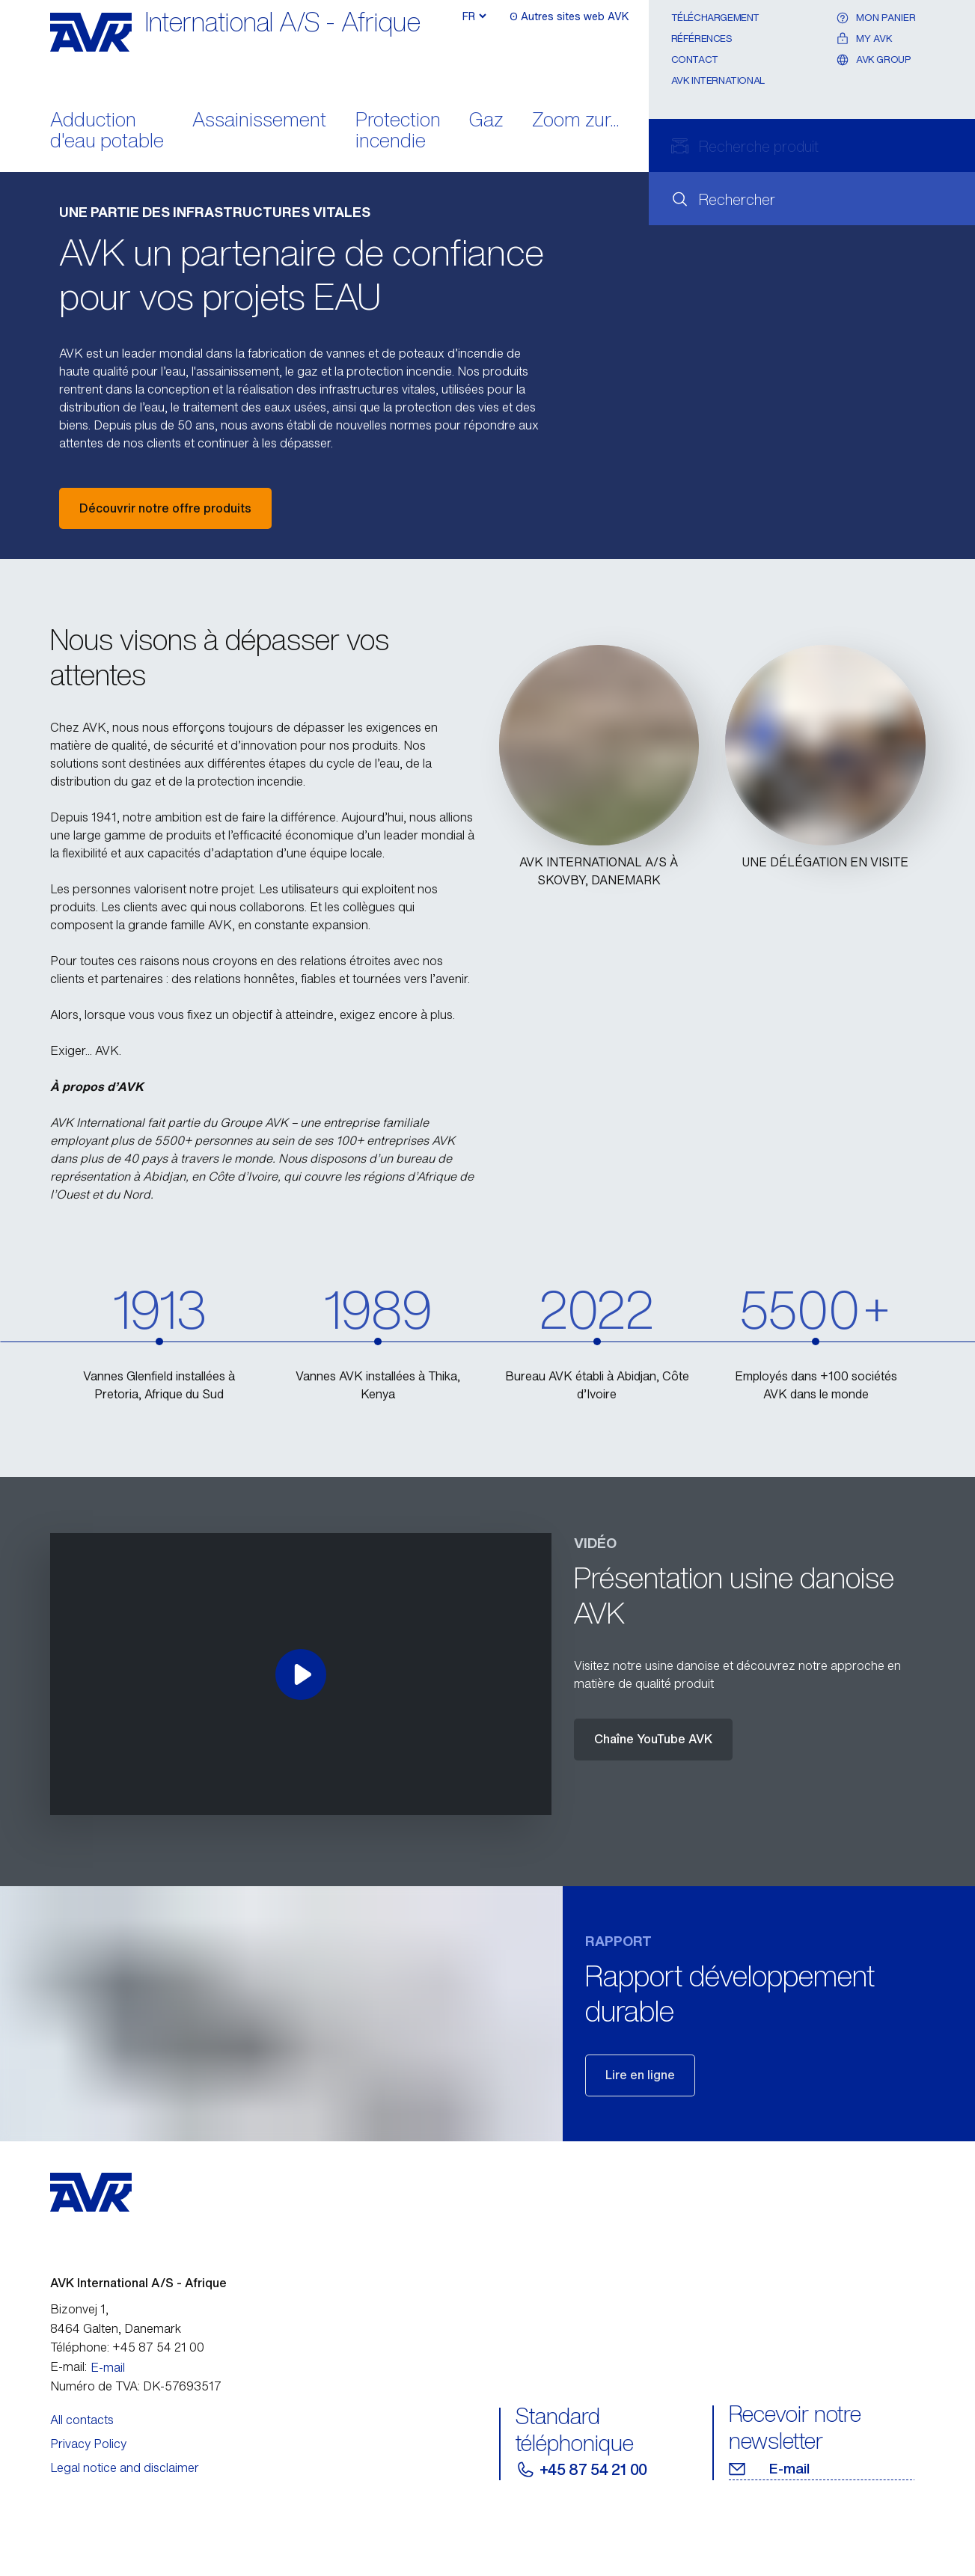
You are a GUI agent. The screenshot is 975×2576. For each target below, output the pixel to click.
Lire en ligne (640, 2075)
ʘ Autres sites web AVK (566, 17)
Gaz (486, 120)
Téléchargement (715, 17)
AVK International (718, 80)
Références (702, 38)
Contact (694, 59)
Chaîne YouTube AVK (653, 1739)
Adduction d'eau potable (107, 131)
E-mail (108, 2367)
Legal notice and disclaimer (124, 2467)
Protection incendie (398, 131)
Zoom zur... (575, 120)
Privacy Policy (88, 2444)
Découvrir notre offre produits (165, 508)
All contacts (82, 2420)
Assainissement (259, 120)
